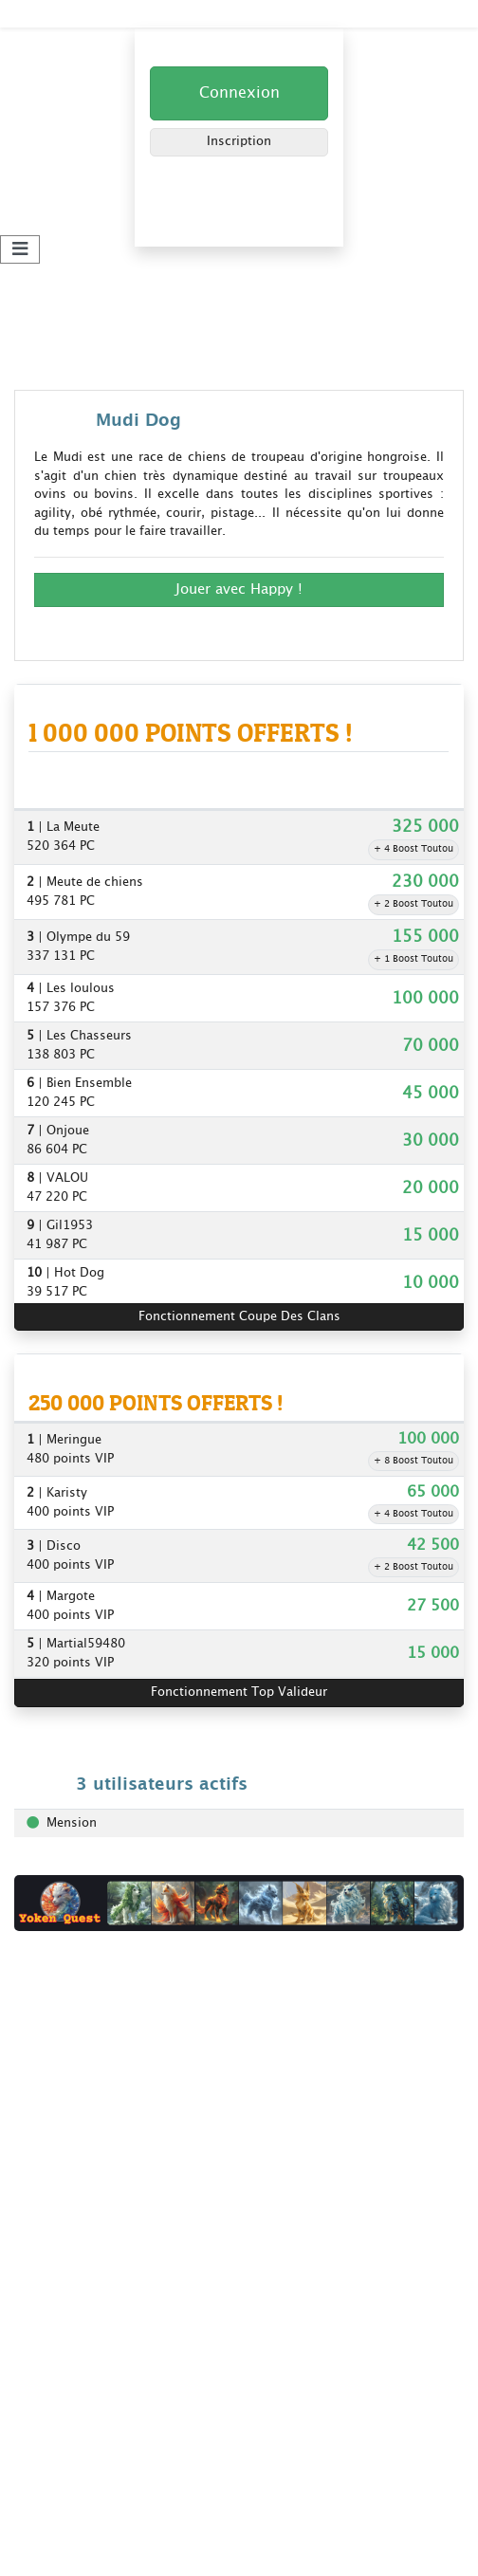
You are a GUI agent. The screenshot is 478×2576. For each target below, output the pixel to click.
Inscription (239, 142)
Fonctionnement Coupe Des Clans (239, 1317)
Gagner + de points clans (89, 2501)
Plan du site (48, 2549)
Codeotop (43, 2375)
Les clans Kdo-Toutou (79, 2525)
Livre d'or (41, 2058)
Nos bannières (57, 2105)
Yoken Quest (52, 2352)
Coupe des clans (63, 2202)
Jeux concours (56, 2225)
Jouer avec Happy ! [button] (239, 589)
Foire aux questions (73, 2081)
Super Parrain (53, 2249)
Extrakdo (40, 2423)
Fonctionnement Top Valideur (239, 1692)
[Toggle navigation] (20, 250)
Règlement (45, 2034)
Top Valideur (52, 2273)
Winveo (35, 2399)
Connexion (239, 93)
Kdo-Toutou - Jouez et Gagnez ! (108, 13)
